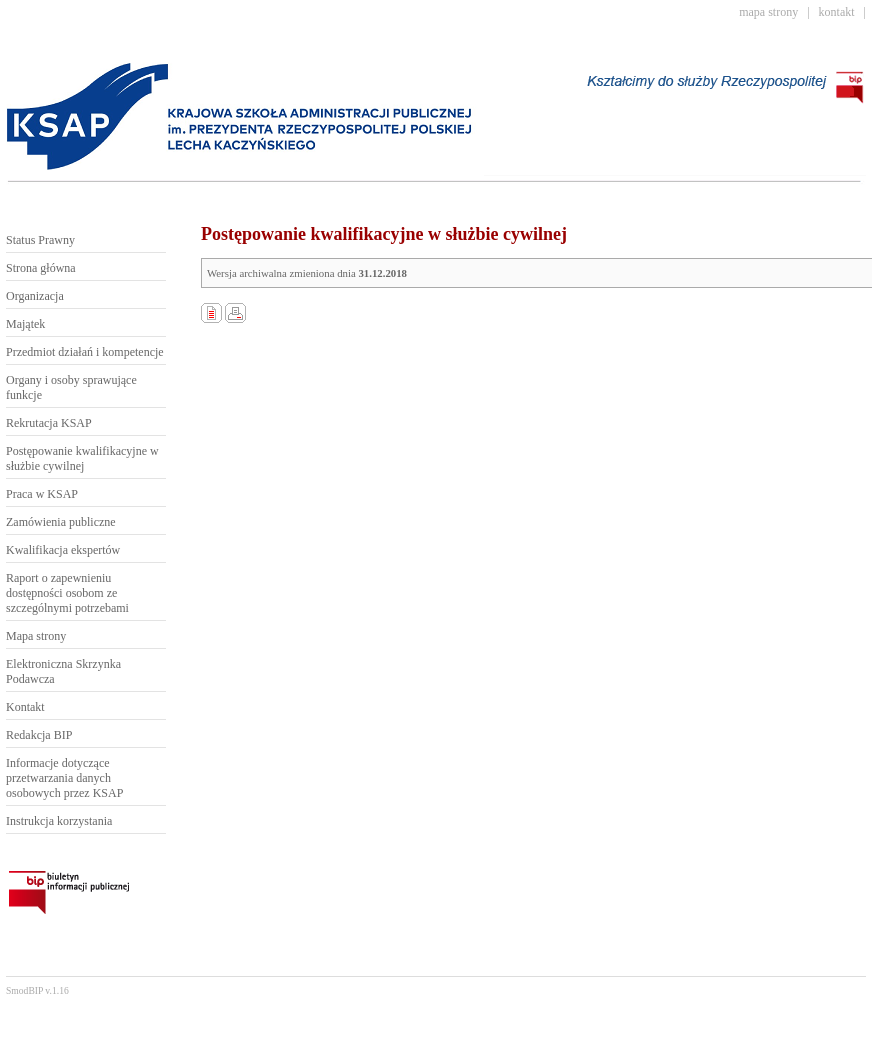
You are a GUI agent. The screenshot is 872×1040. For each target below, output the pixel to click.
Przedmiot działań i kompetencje (85, 352)
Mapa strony (36, 636)
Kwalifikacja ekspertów (63, 550)
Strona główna (41, 268)
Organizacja (35, 296)
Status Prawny (40, 240)
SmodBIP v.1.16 (37, 990)
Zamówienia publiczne (61, 522)
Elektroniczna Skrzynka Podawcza (63, 671)
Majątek (25, 324)
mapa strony (768, 12)
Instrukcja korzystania (59, 821)
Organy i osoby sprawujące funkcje (71, 387)
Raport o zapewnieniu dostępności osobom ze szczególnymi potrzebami (67, 593)
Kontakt (25, 707)
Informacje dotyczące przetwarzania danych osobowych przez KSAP (64, 778)
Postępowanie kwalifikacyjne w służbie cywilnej (82, 458)
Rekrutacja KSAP (49, 423)
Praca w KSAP (42, 494)
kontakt (837, 12)
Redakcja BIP (39, 735)
